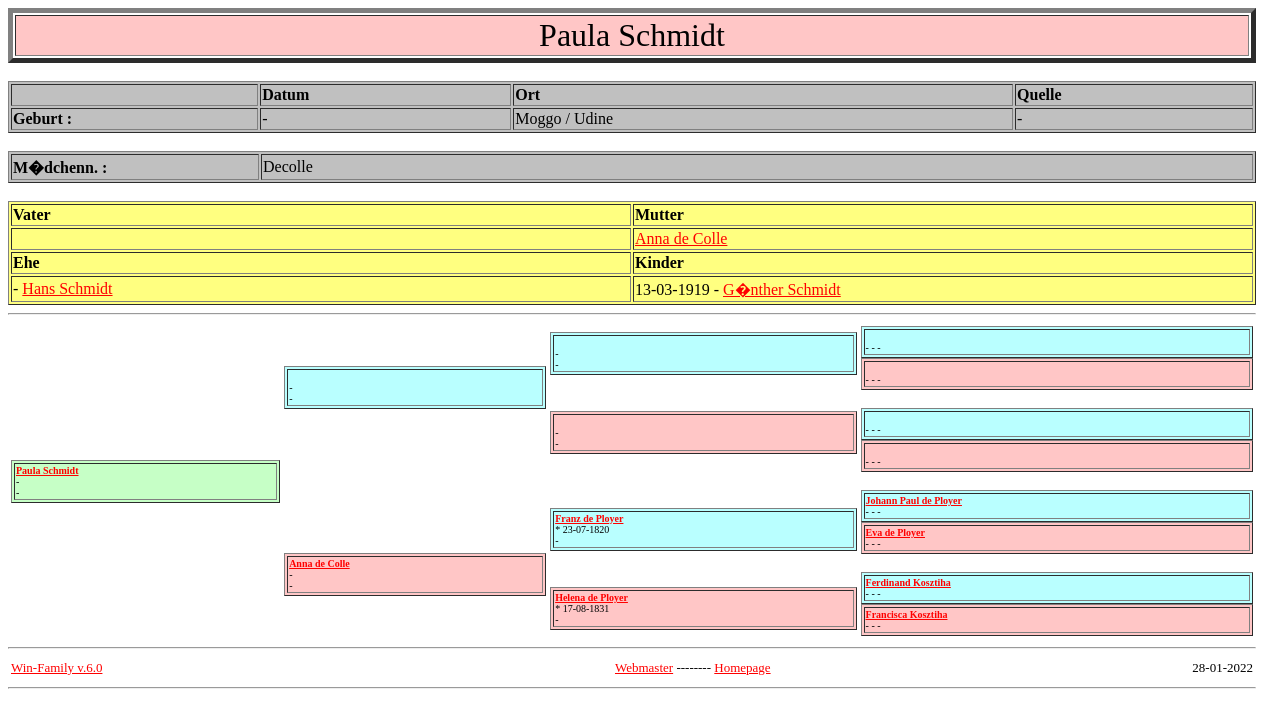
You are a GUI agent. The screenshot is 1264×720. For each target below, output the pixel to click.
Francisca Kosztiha (907, 614)
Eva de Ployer (895, 532)
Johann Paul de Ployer (914, 500)
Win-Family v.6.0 (56, 667)
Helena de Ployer (591, 597)
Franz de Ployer (589, 518)
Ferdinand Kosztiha (908, 582)
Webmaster (644, 667)
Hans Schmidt (67, 288)
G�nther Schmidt (782, 289)
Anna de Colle (681, 238)
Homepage (742, 667)
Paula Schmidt (47, 470)
